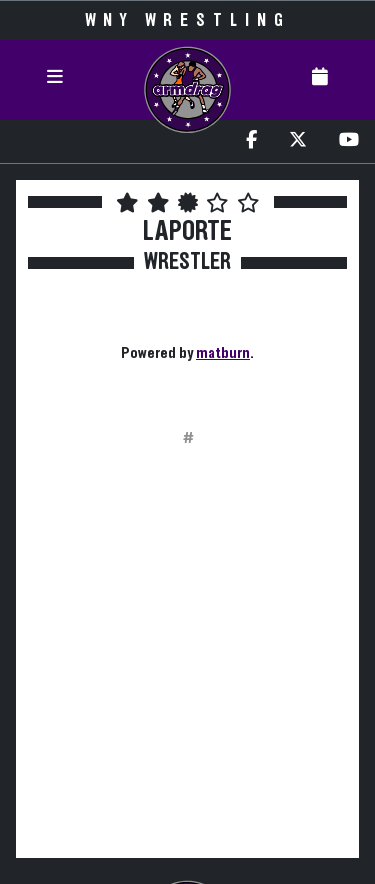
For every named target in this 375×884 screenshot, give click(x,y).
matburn (223, 353)
